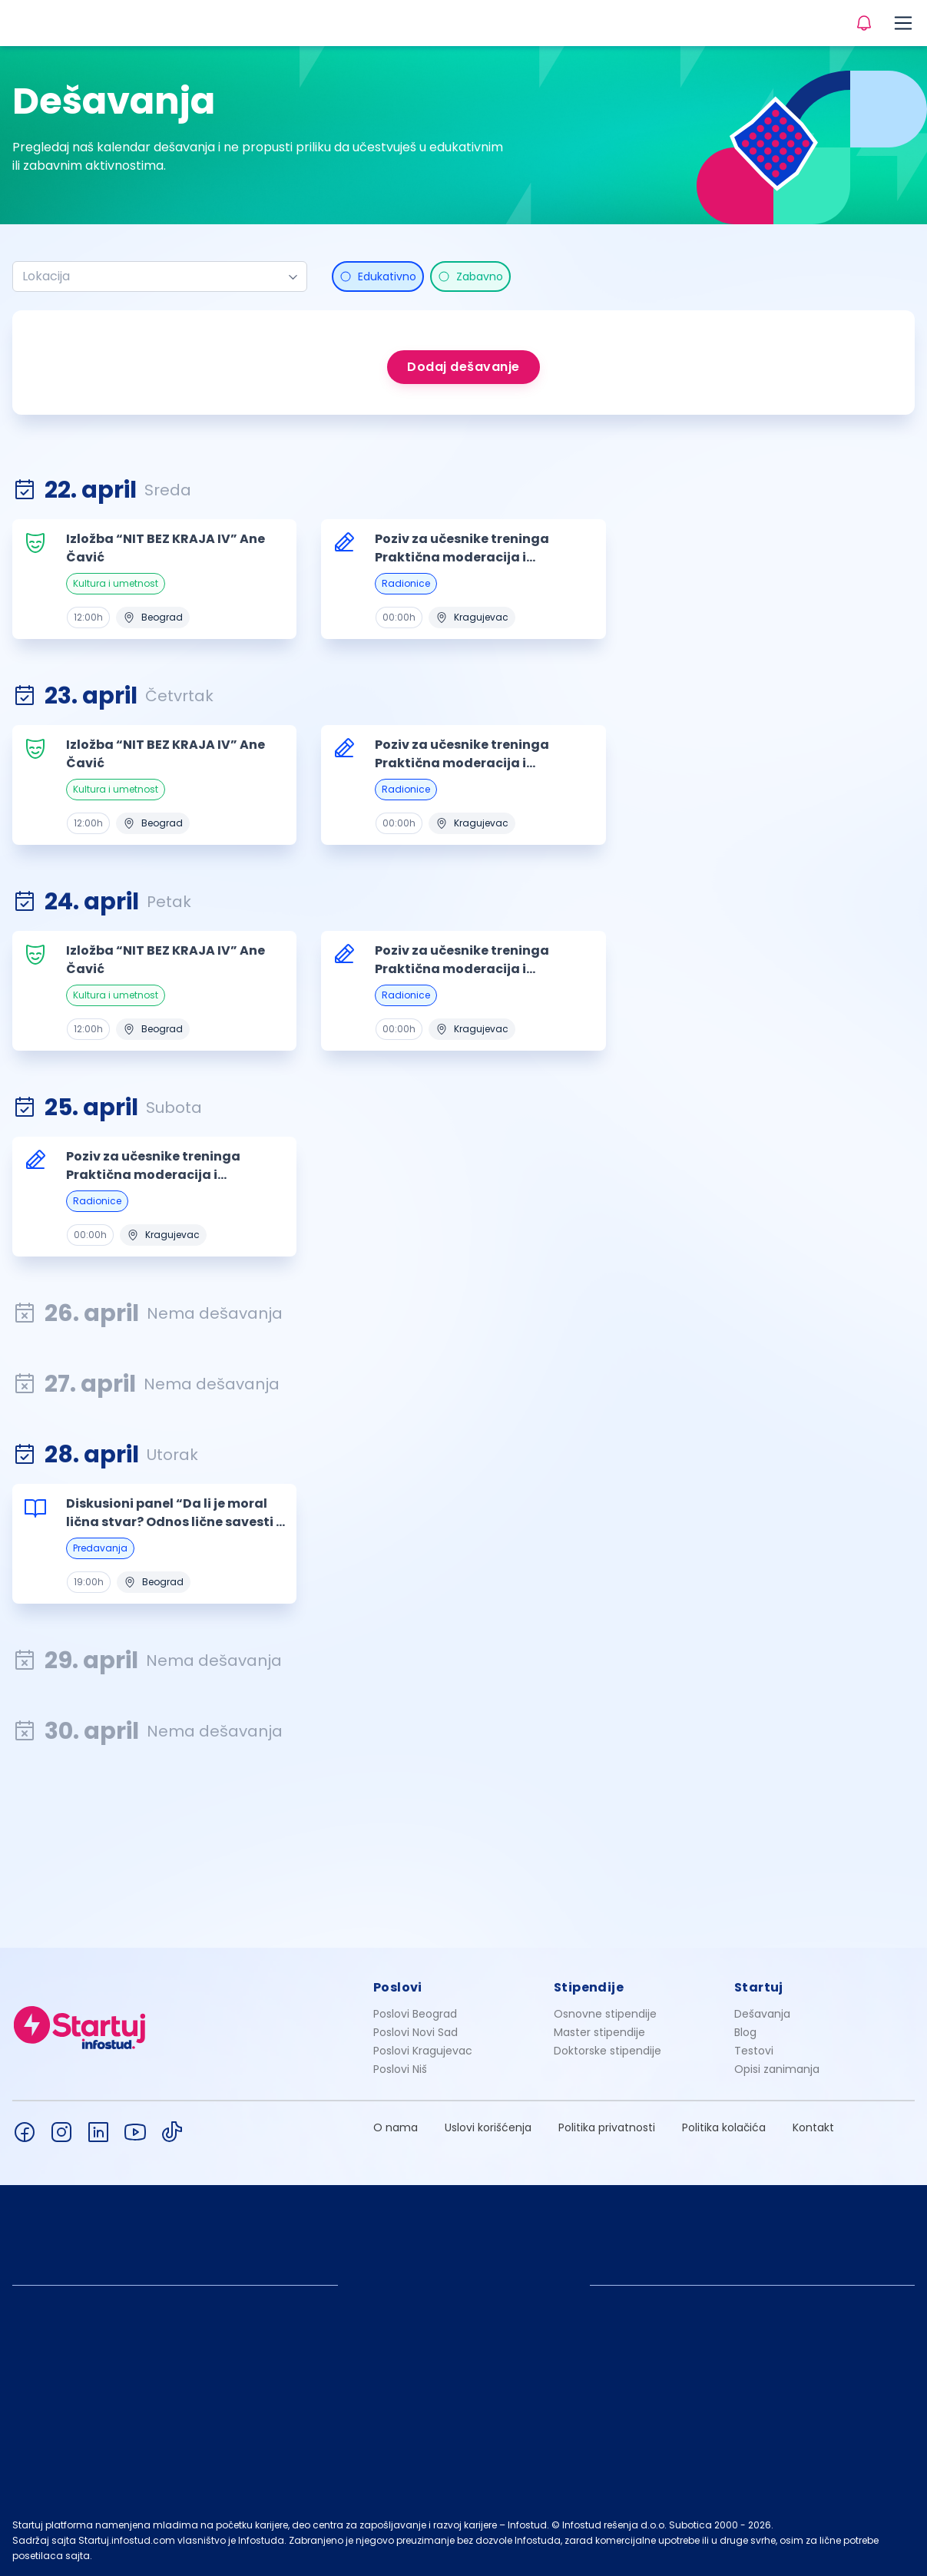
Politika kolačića (724, 2127)
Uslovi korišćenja (488, 2127)
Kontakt (813, 2127)
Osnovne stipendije (605, 2013)
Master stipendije (599, 2032)
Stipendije (589, 1987)
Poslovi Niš (400, 2069)
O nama (395, 2127)
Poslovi (397, 1987)
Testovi (753, 2050)
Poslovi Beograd (415, 2013)
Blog (745, 2032)
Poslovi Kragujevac (422, 2050)
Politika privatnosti (606, 2127)
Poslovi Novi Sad (415, 2032)
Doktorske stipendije (607, 2050)
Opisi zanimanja (776, 2069)
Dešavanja (762, 2013)
